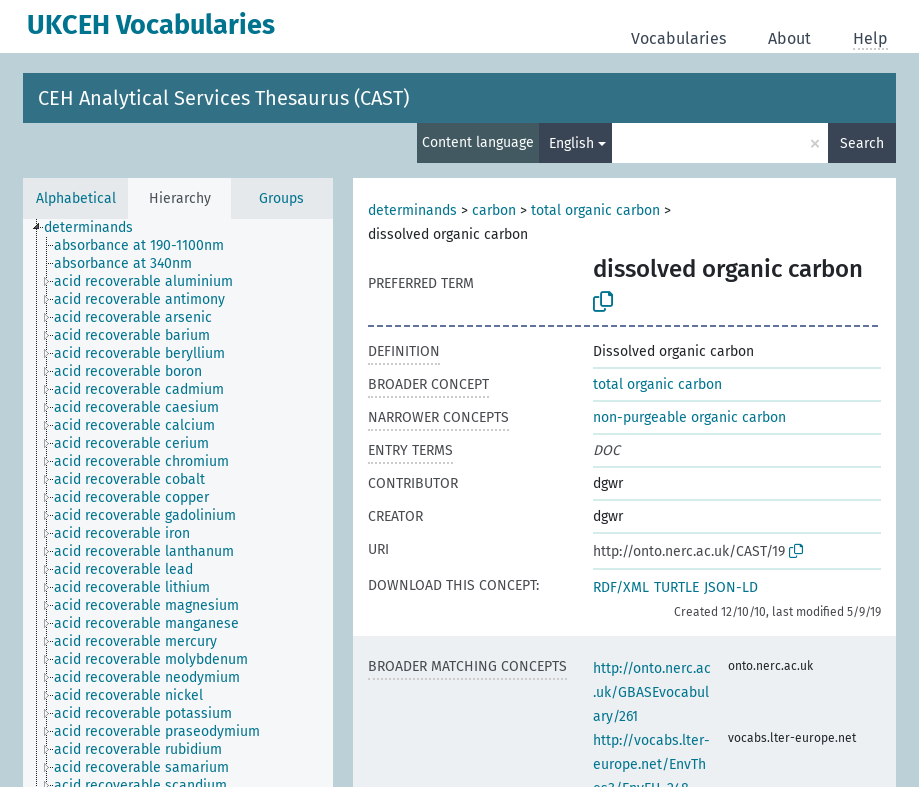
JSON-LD (731, 587)
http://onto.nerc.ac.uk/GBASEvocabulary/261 (652, 692)
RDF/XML (621, 587)
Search (862, 143)
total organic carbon (595, 210)
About (789, 38)
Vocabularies (678, 38)
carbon (494, 210)
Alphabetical (76, 198)
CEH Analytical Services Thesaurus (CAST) (223, 98)
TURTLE (676, 587)
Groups (281, 198)
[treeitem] (97, 228)
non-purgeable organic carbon (689, 417)
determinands (412, 210)
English (571, 143)
